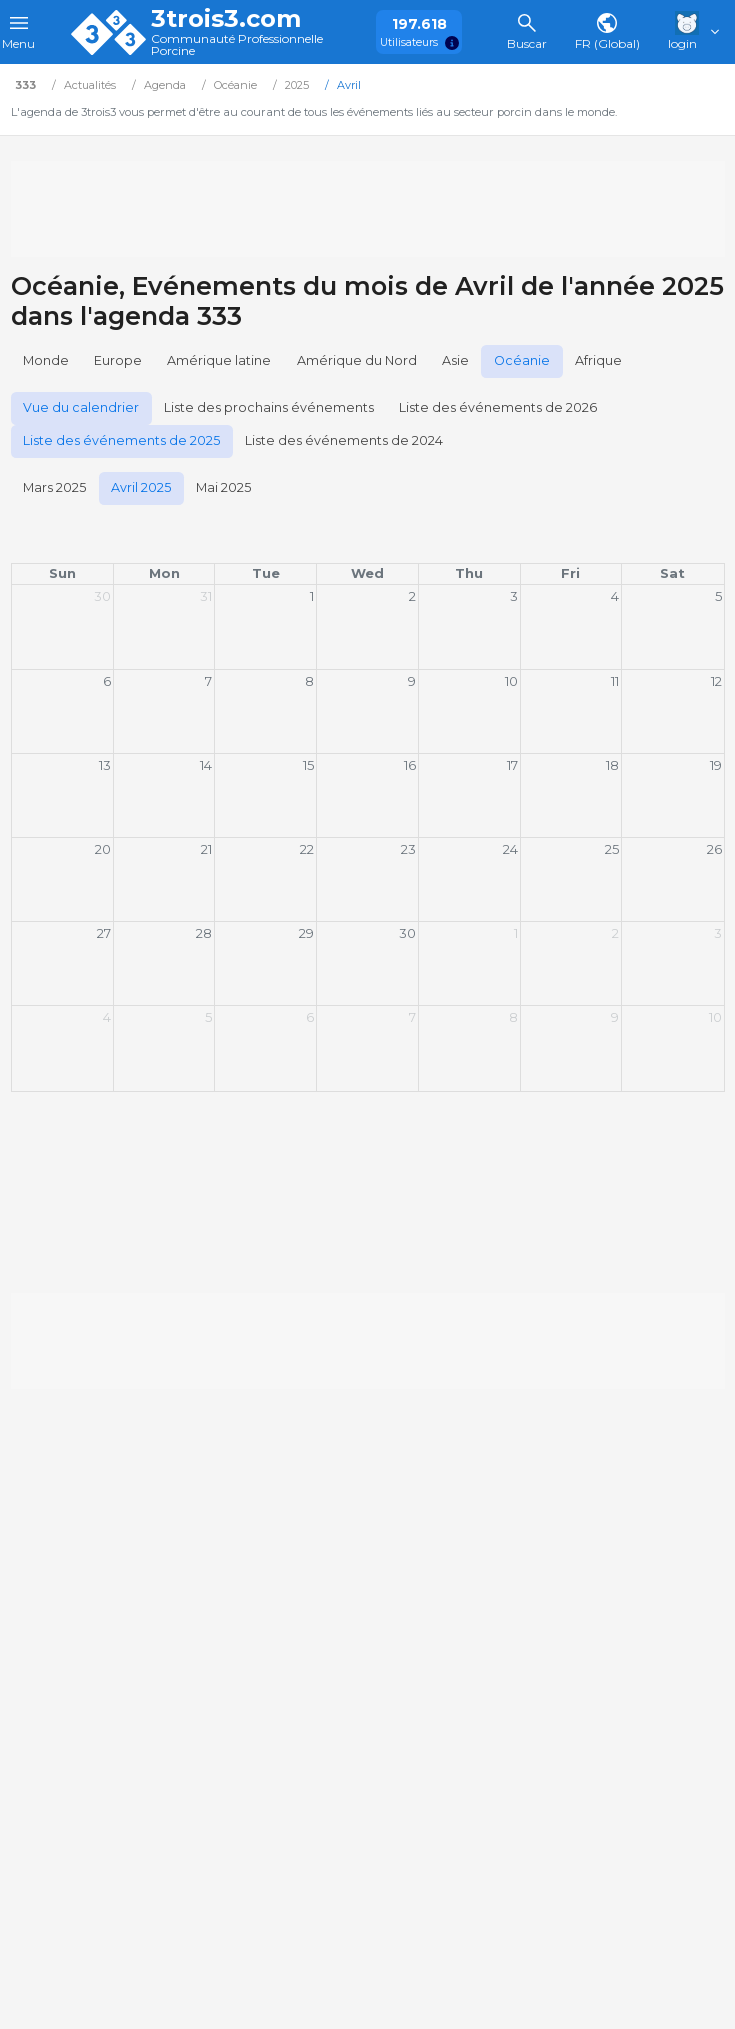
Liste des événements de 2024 (344, 440)
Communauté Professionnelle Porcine (237, 45)
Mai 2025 (223, 487)
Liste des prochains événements (269, 407)
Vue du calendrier (81, 407)
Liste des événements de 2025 (121, 440)
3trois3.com (226, 19)
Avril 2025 (141, 487)
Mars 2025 (54, 487)
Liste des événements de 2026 (498, 407)
